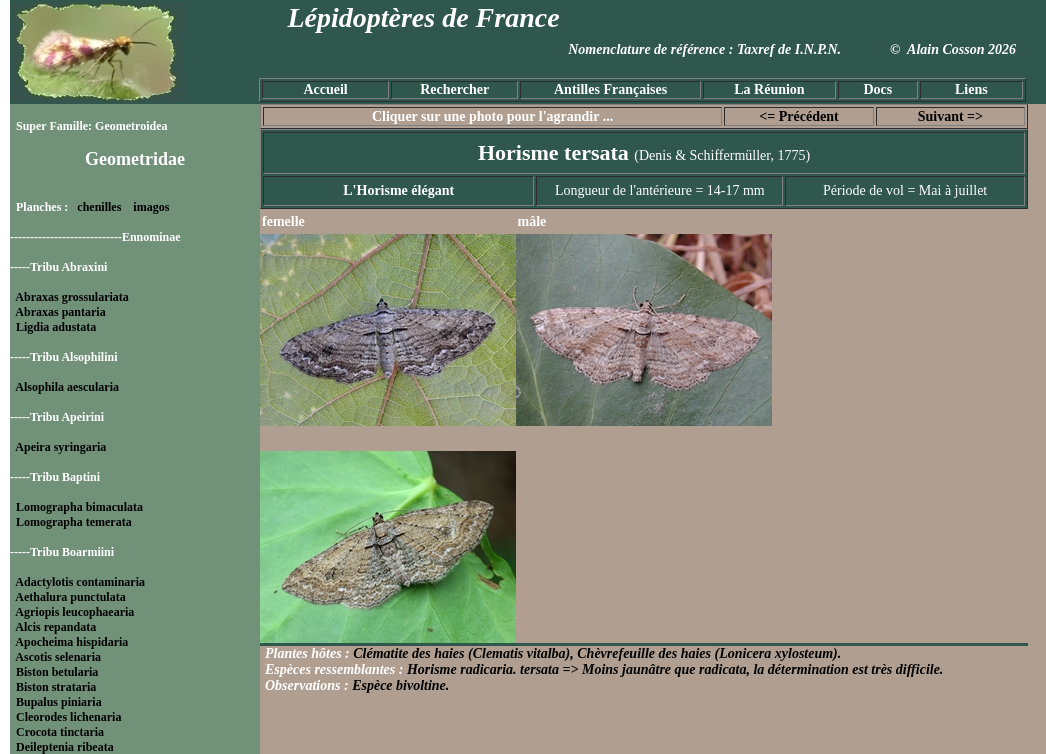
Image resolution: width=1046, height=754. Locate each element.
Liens (971, 89)
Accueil (325, 89)
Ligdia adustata (56, 327)
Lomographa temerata (74, 522)
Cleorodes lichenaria (68, 717)
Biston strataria (56, 687)
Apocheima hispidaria (71, 642)
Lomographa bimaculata (79, 507)
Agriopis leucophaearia (74, 612)
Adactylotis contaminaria (80, 582)
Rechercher (454, 89)
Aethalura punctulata (70, 597)
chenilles (99, 207)
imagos (151, 207)
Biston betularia (57, 672)
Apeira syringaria (60, 447)
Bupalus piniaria (59, 702)
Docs (877, 89)
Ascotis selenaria (58, 657)
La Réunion (769, 89)
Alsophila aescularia (67, 387)
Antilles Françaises (610, 89)
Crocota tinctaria (60, 732)
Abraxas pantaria (60, 312)
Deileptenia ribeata (65, 747)
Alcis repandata (55, 627)
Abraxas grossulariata (71, 297)
